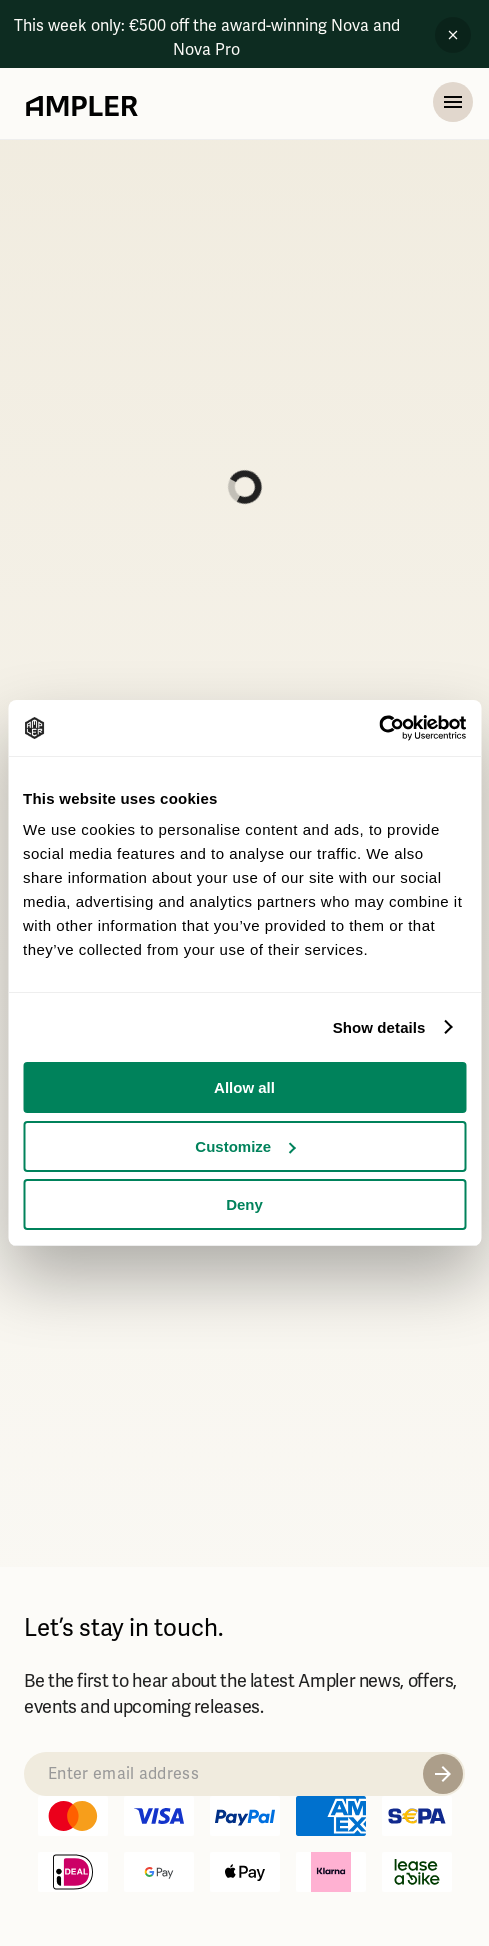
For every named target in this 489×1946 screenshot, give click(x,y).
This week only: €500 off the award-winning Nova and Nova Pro (207, 38)
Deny (244, 1204)
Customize (245, 1146)
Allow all (244, 1087)
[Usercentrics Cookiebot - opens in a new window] (378, 728)
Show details (379, 1027)
